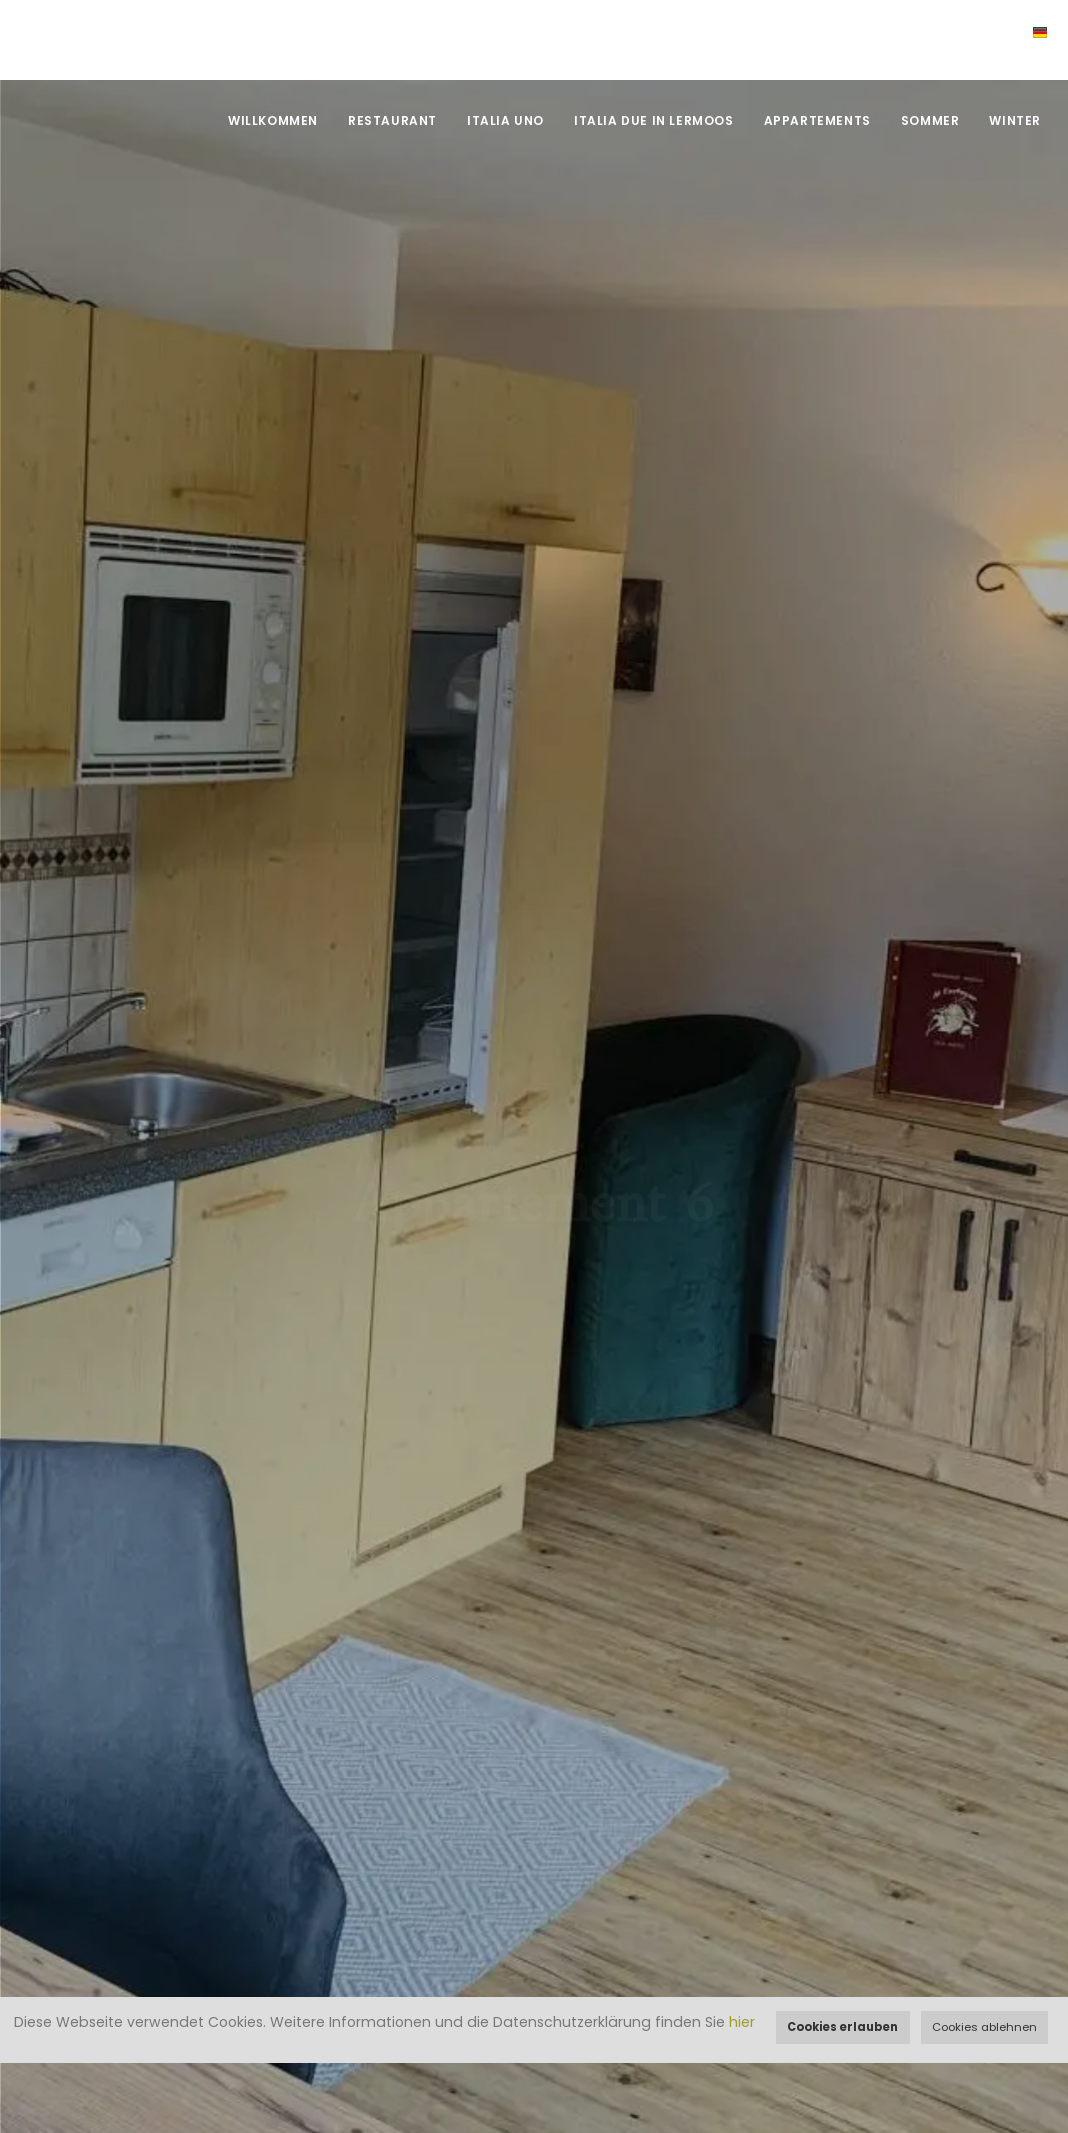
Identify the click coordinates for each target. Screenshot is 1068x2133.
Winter (1015, 120)
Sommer (930, 120)
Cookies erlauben (842, 2027)
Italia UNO (505, 120)
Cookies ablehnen (984, 2027)
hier (742, 2022)
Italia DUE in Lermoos (654, 120)
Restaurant (392, 120)
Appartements (817, 120)
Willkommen (273, 120)
